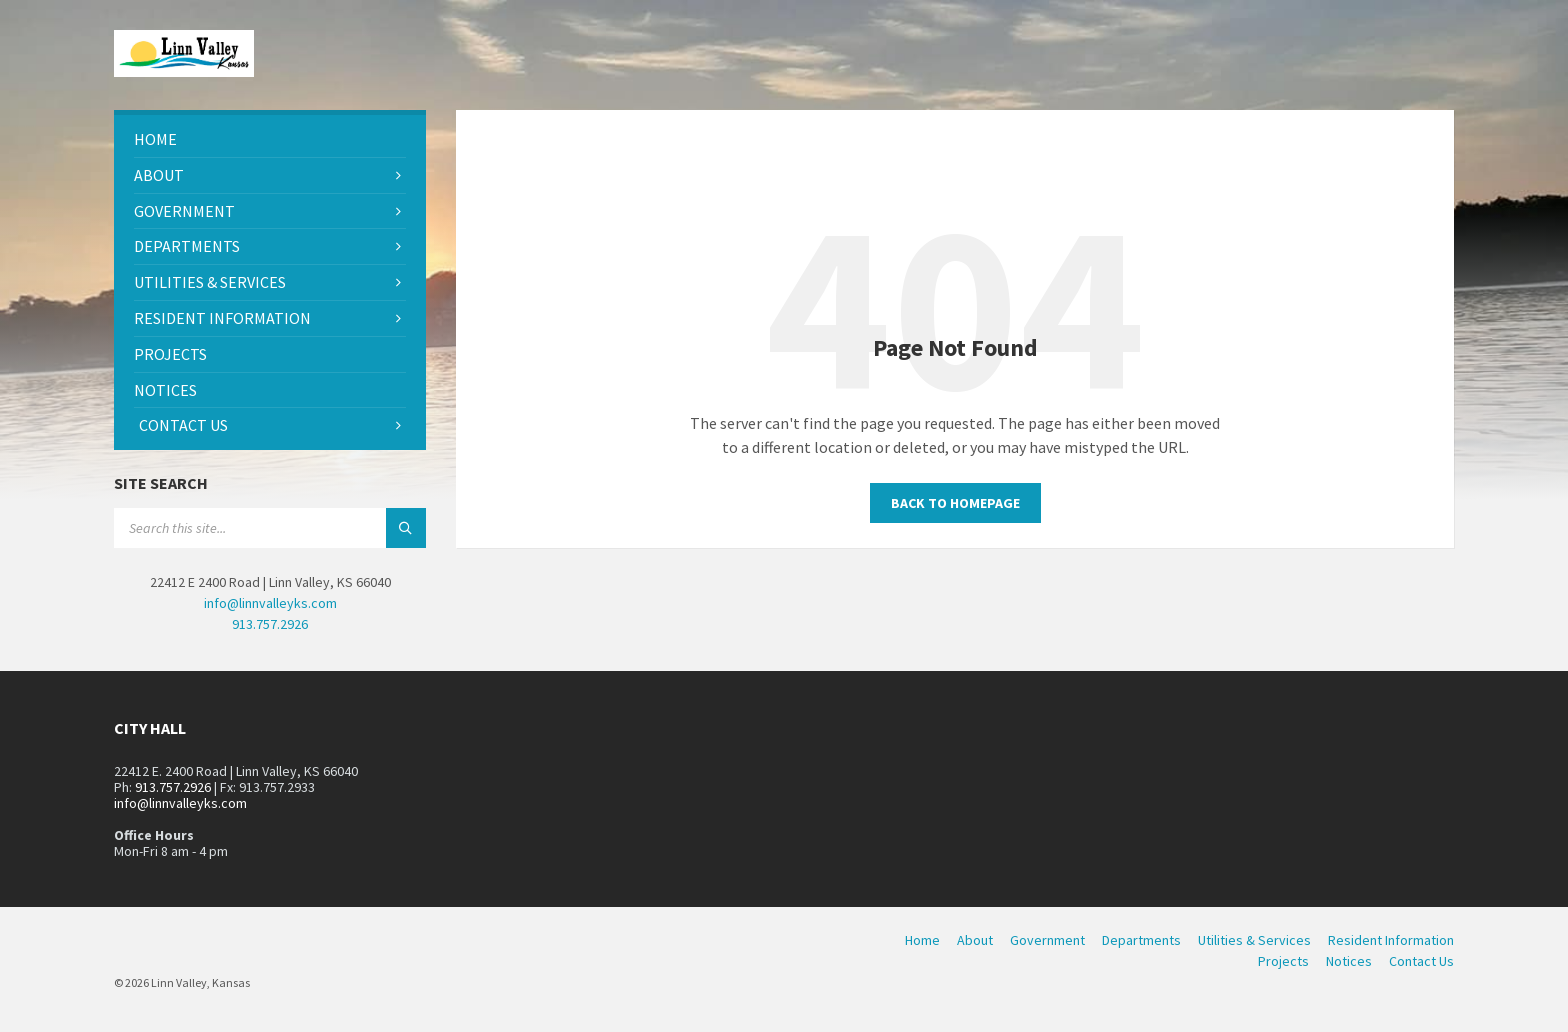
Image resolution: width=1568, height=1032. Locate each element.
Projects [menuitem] (1283, 961)
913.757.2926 (270, 624)
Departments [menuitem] (1141, 940)
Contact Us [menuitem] (1421, 961)
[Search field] (270, 528)
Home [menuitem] (922, 940)
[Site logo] (184, 71)
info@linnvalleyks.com (270, 603)
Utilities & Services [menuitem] (1254, 940)
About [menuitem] (975, 940)
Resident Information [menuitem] (1391, 940)
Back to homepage (955, 503)
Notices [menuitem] (1349, 961)
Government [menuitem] (1047, 940)
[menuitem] (270, 139)
